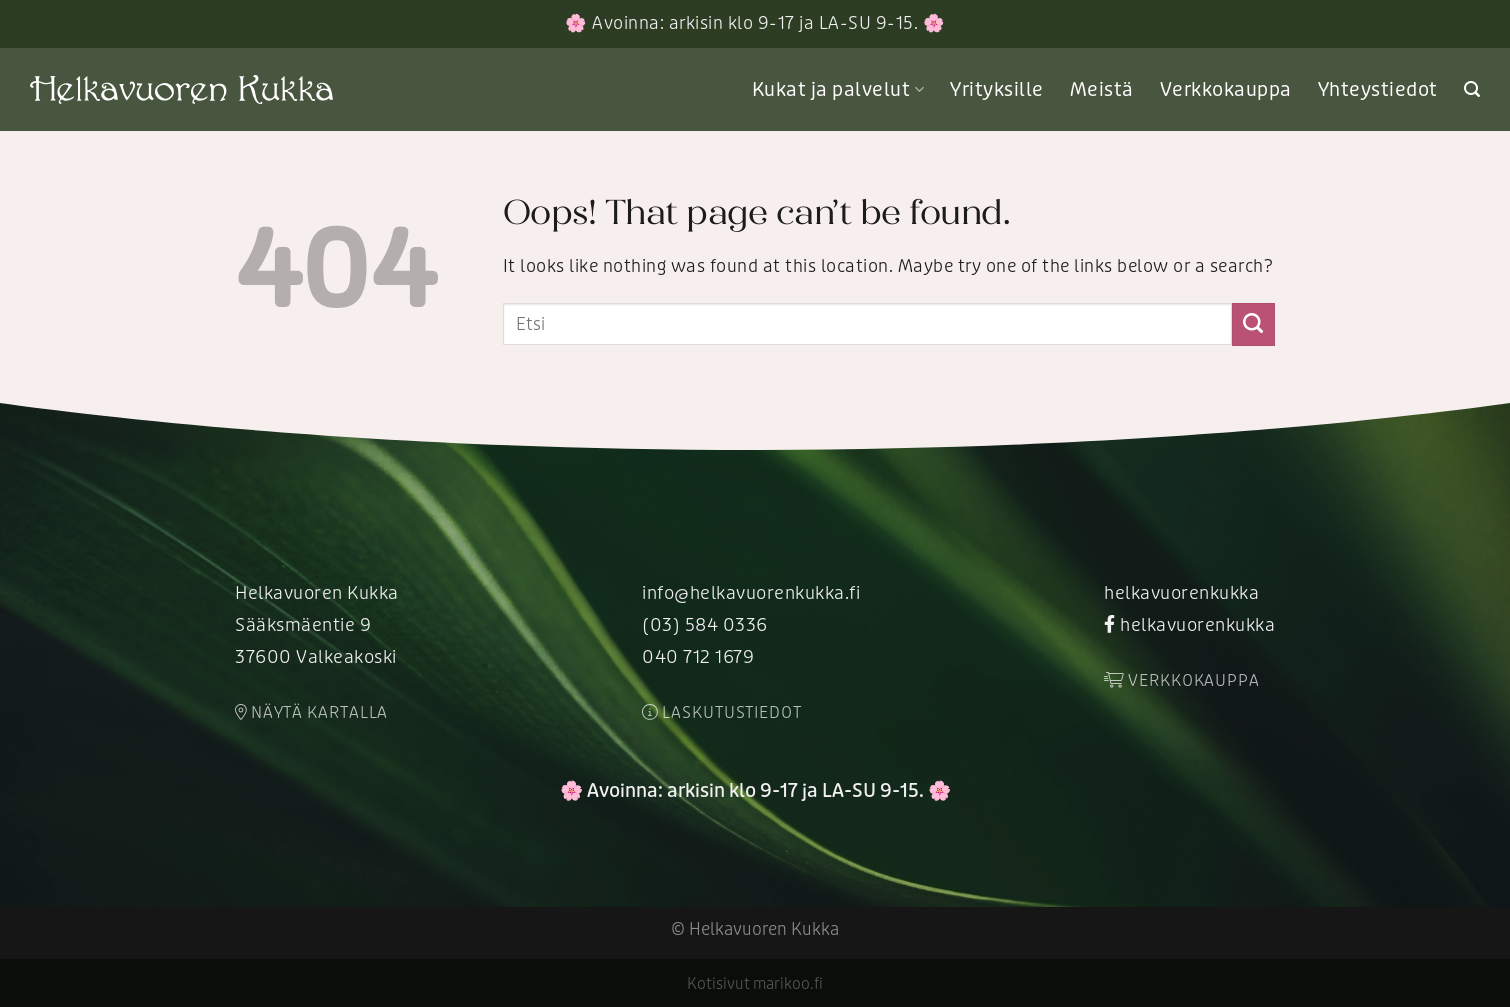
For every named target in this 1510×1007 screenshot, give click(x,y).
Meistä (1102, 90)
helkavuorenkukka (1181, 593)
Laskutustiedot (721, 713)
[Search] (1472, 89)
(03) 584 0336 (705, 625)
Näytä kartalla (311, 713)
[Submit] (1253, 324)
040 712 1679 (698, 657)
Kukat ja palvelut (838, 90)
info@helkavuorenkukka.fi (751, 593)
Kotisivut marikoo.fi (755, 984)
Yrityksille (997, 90)
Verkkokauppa (1226, 90)
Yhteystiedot (1378, 90)
